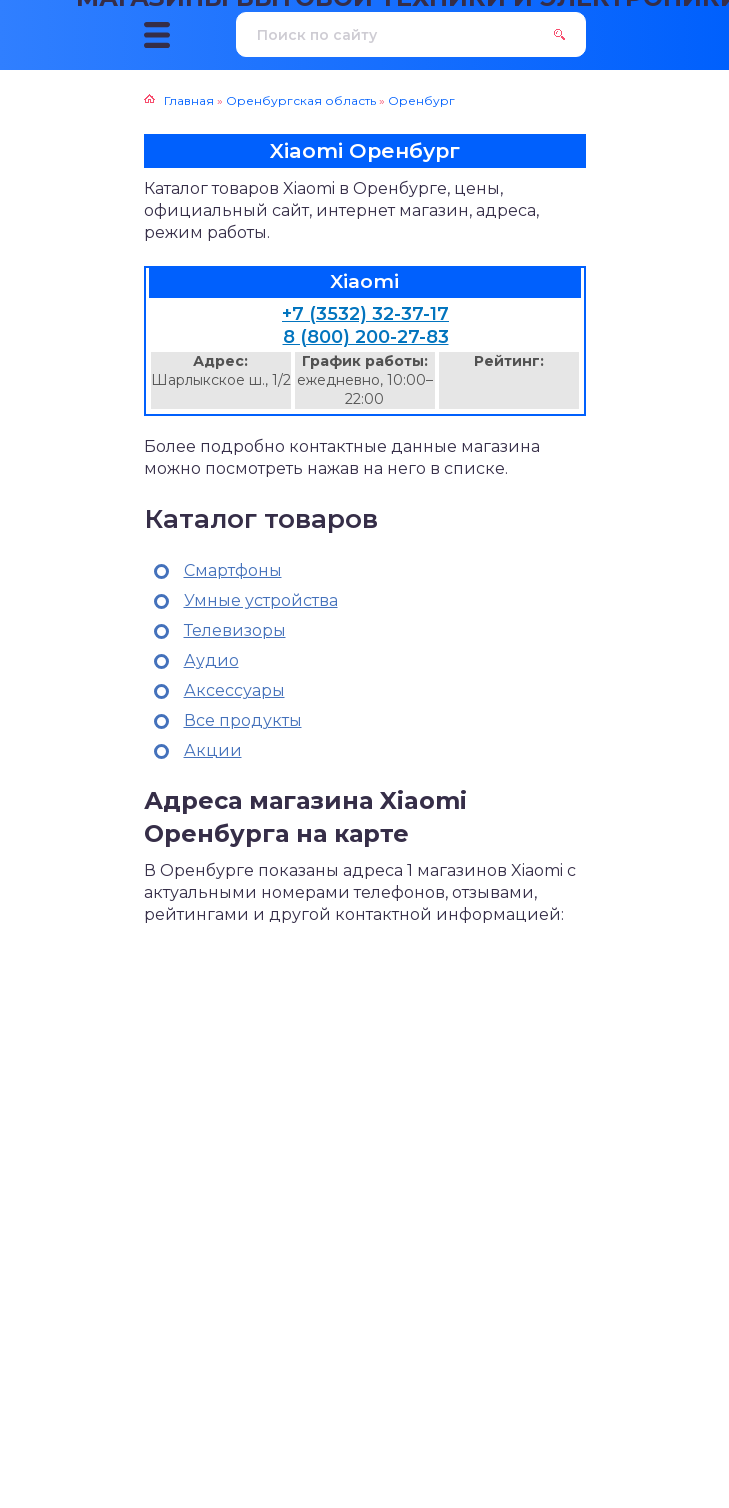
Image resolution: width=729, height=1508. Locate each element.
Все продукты (243, 720)
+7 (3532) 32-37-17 (365, 314)
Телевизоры (235, 630)
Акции (213, 750)
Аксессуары (234, 690)
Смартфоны (233, 570)
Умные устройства (261, 600)
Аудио (211, 660)
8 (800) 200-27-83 (366, 337)
